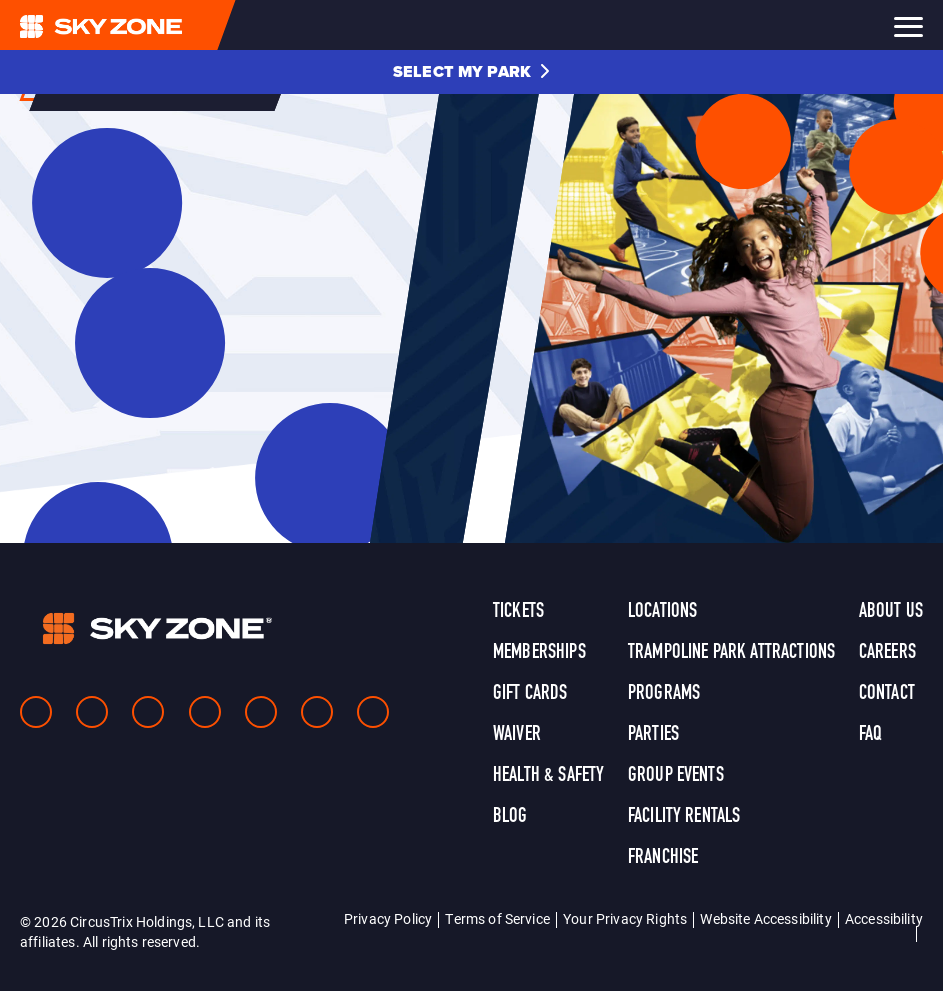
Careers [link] (887, 653)
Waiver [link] (517, 735)
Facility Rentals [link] (684, 817)
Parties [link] (653, 735)
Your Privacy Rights (625, 918)
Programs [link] (664, 694)
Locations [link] (662, 612)
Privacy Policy (388, 918)
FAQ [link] (870, 735)
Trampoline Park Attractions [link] (731, 653)
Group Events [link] (676, 776)
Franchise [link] (663, 858)
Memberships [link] (539, 653)
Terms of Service (497, 918)
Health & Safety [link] (548, 776)
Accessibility (884, 918)
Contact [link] (887, 694)
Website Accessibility (765, 918)
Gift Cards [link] (530, 694)
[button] (471, 72)
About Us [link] (891, 612)
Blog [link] (510, 817)
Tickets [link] (518, 612)
